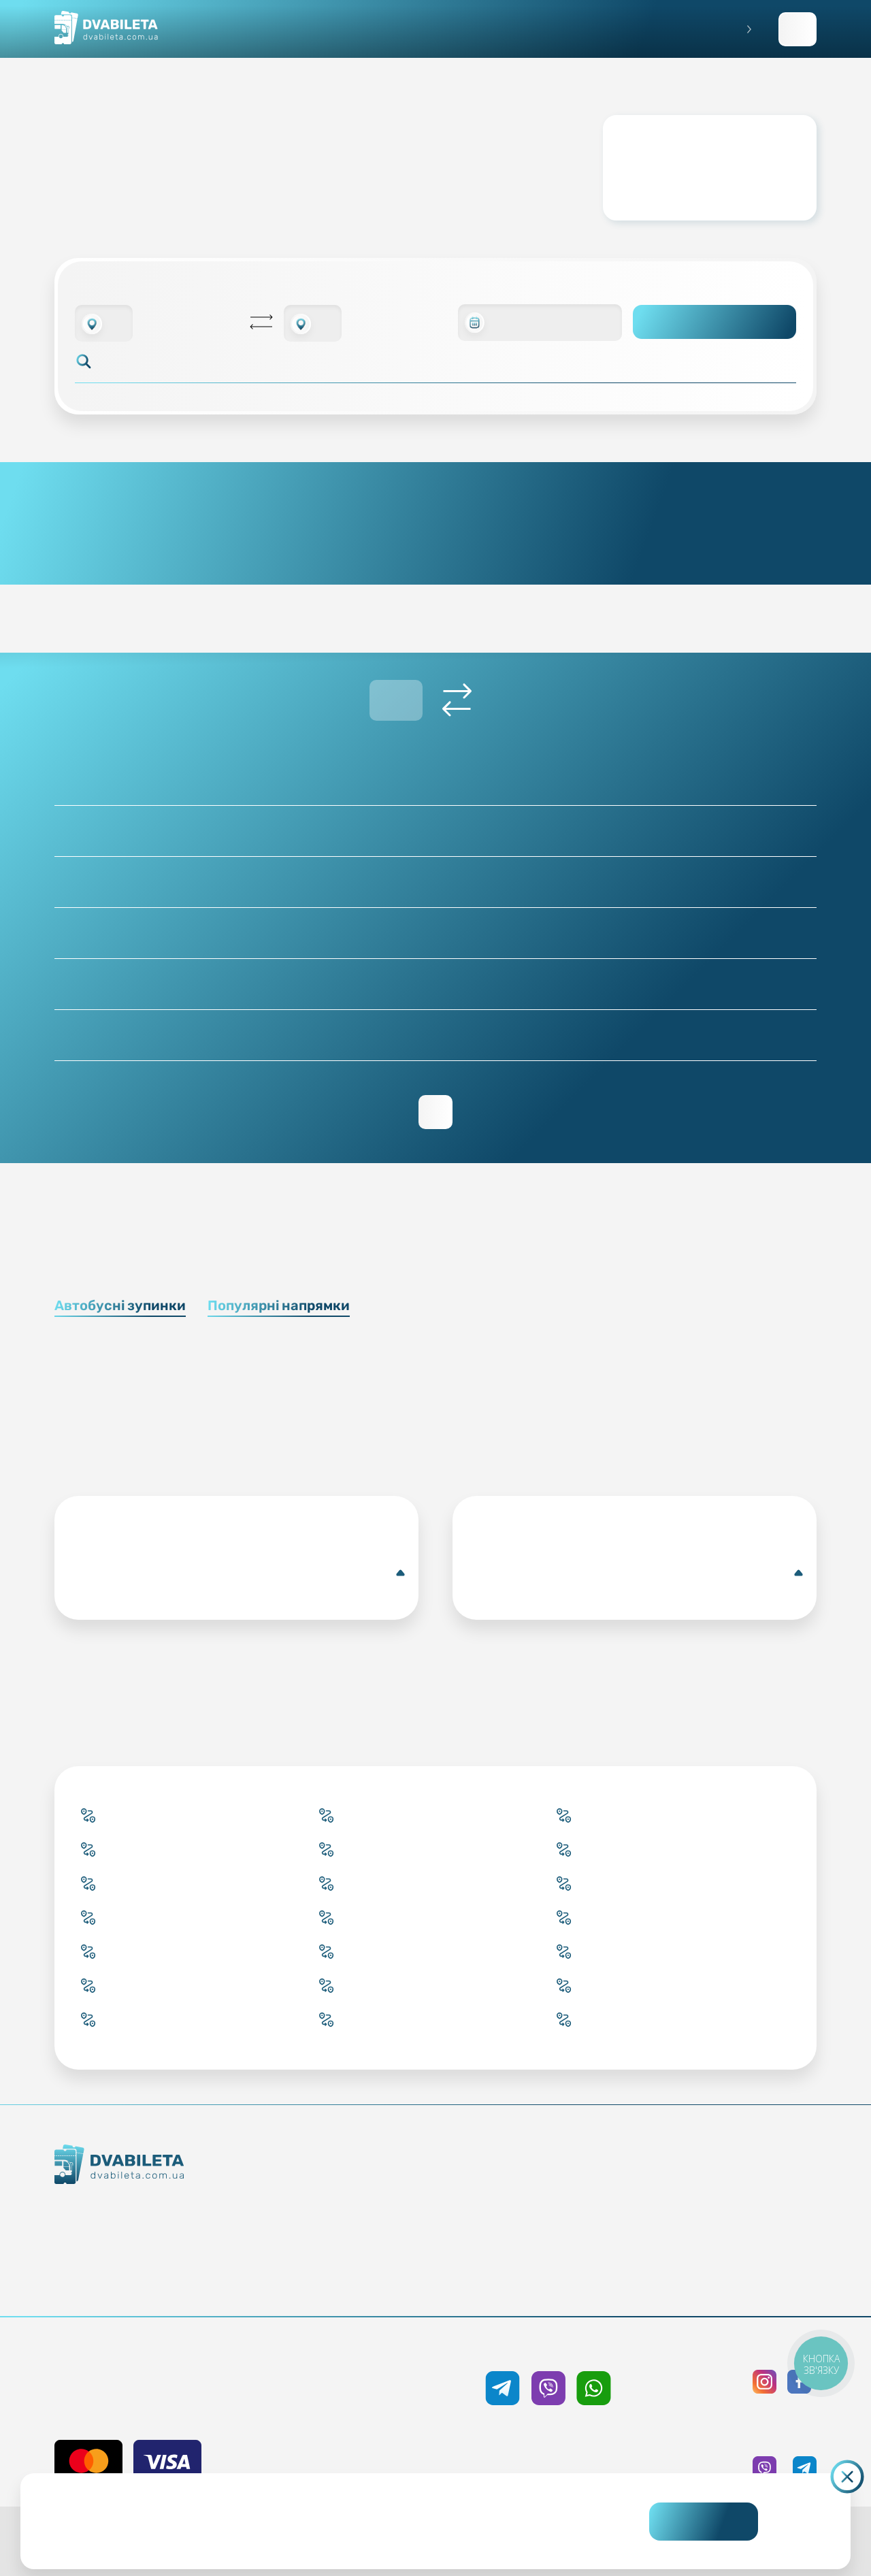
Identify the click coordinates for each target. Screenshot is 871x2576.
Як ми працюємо (163, 2210)
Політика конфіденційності (735, 2208)
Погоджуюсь (703, 2521)
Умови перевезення (553, 2208)
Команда (163, 2259)
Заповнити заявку (797, 29)
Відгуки (553, 2257)
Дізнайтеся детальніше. (341, 2532)
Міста (372, 2282)
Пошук (715, 322)
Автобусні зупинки (120, 1305)
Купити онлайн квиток (372, 2184)
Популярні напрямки (279, 1305)
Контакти (163, 2234)
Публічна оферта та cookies (735, 2184)
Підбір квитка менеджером (372, 2233)
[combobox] (104, 323)
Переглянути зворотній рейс (435, 1112)
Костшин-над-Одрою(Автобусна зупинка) (637, 1573)
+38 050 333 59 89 (548, 2348)
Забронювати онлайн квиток (372, 2208)
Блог (553, 2184)
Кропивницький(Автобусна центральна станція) (239, 1573)
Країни (372, 2257)
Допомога (553, 2233)
